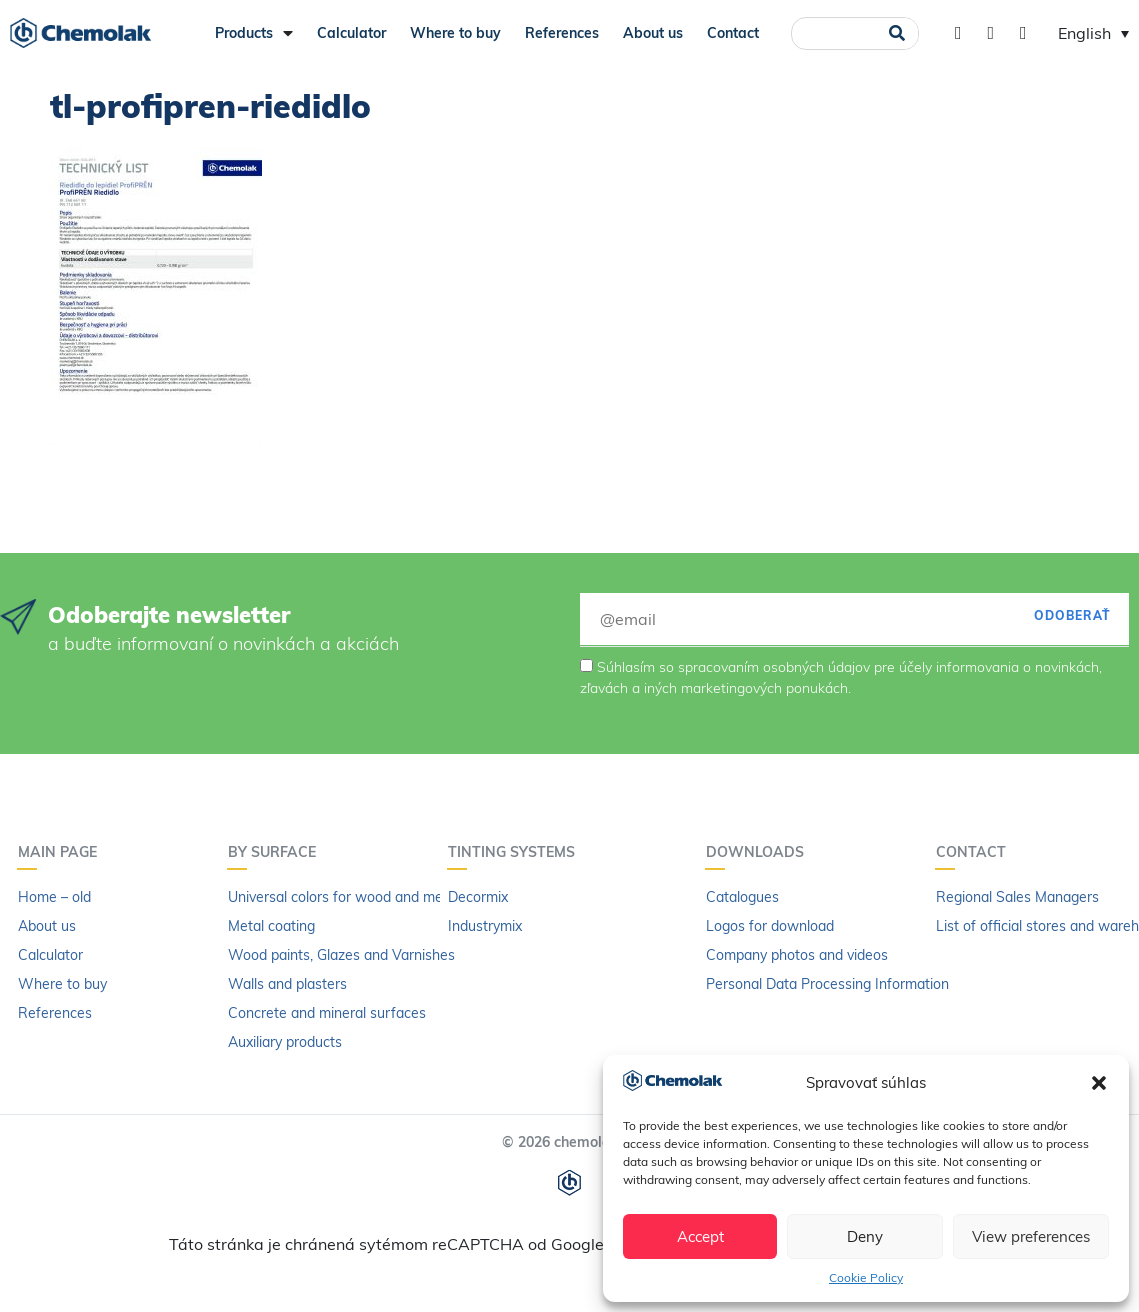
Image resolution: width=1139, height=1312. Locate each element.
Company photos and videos (797, 955)
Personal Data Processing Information (827, 984)
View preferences (1031, 1236)
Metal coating (271, 926)
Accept (700, 1236)
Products (254, 33)
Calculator (351, 33)
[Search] (896, 33)
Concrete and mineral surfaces (327, 1013)
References (562, 33)
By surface (277, 852)
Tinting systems (516, 852)
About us (653, 33)
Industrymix (485, 926)
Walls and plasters (287, 984)
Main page (62, 852)
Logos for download (770, 926)
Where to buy (455, 33)
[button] (1099, 1083)
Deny (865, 1236)
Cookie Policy (866, 1277)
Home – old (54, 897)
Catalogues (742, 897)
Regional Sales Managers (1017, 897)
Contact (733, 33)
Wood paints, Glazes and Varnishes (341, 955)
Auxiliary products (285, 1042)
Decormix (478, 897)
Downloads (760, 852)
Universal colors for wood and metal (343, 897)
